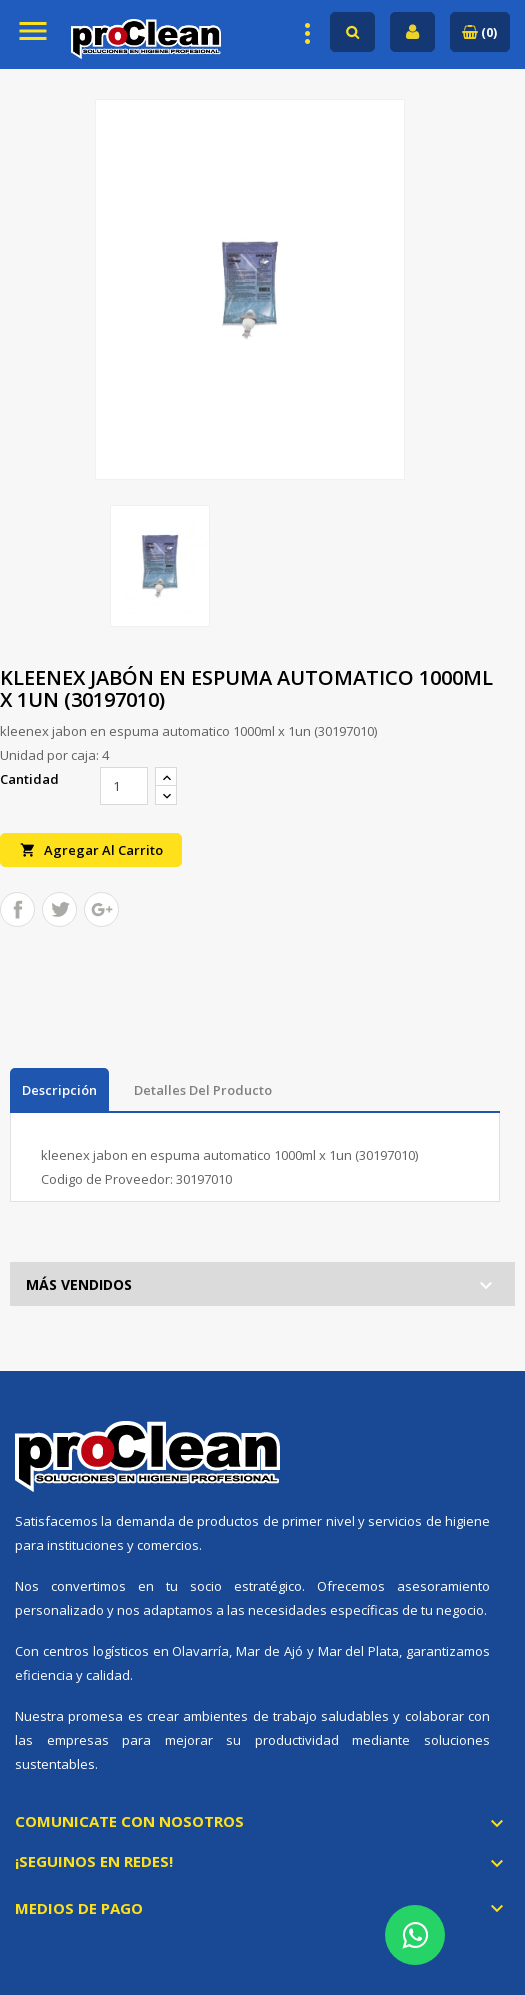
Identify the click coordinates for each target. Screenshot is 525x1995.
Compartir (17, 909)
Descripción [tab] (59, 1090)
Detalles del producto (203, 1090)
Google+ (101, 909)
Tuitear (59, 909)
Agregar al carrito (91, 849)
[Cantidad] (124, 786)
